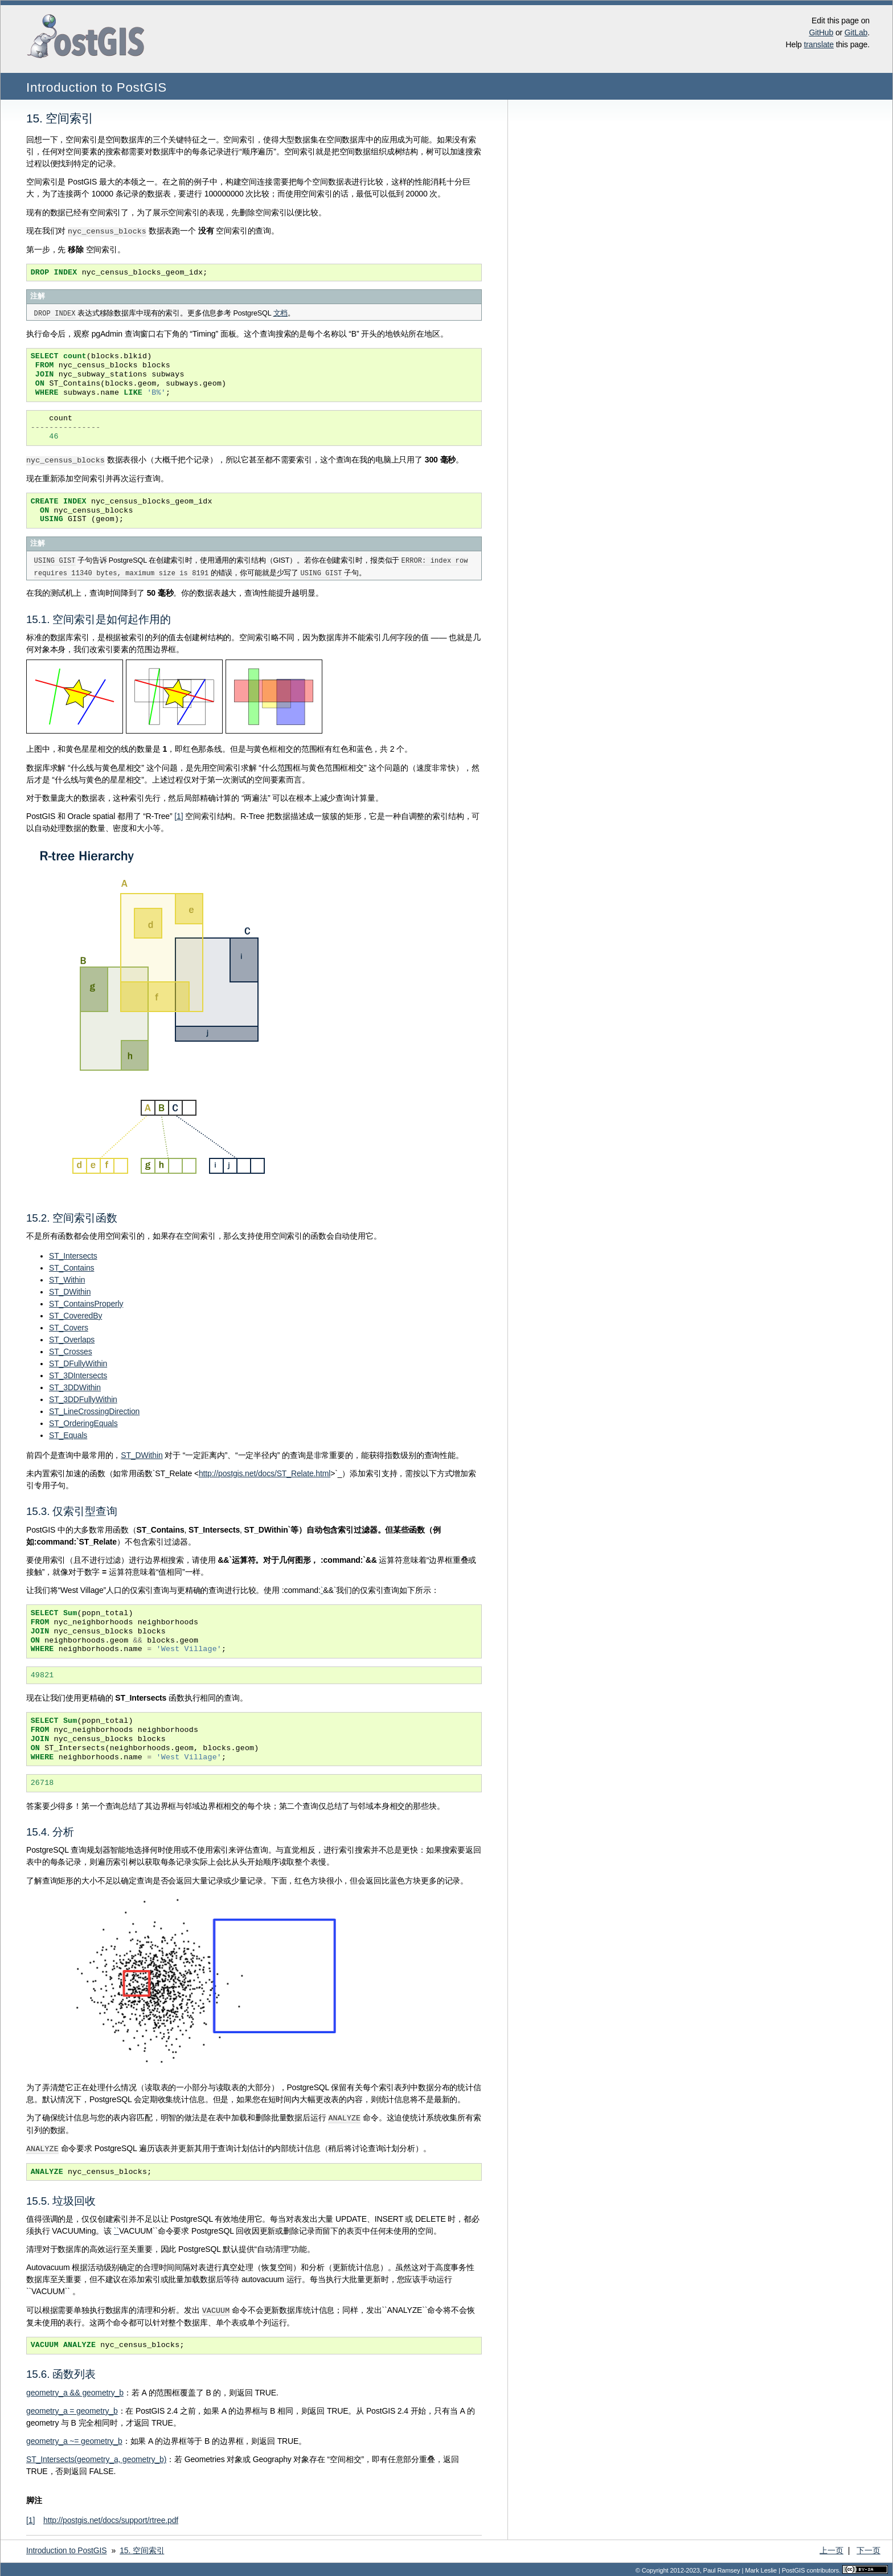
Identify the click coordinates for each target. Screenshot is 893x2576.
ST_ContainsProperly (86, 1302)
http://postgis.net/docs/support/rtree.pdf (110, 2517)
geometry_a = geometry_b (72, 2408)
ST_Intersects (73, 1254)
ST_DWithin (70, 1290)
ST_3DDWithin (75, 1386)
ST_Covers (68, 1326)
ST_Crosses (70, 1350)
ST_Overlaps (72, 1338)
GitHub (821, 32)
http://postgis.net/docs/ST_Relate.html (264, 1472)
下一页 (868, 2547)
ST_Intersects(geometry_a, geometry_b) (96, 2456)
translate (819, 44)
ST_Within (67, 1278)
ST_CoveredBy (75, 1314)
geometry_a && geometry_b (75, 2389)
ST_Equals (68, 1434)
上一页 (831, 2547)
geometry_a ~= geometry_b (74, 2438)
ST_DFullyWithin (78, 1362)
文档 (280, 313)
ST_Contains (71, 1266)
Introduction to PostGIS (96, 87)
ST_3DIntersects (78, 1374)
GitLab (856, 32)
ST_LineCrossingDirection (94, 1410)
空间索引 (142, 2547)
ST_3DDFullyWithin (83, 1398)
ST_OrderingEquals (83, 1422)
